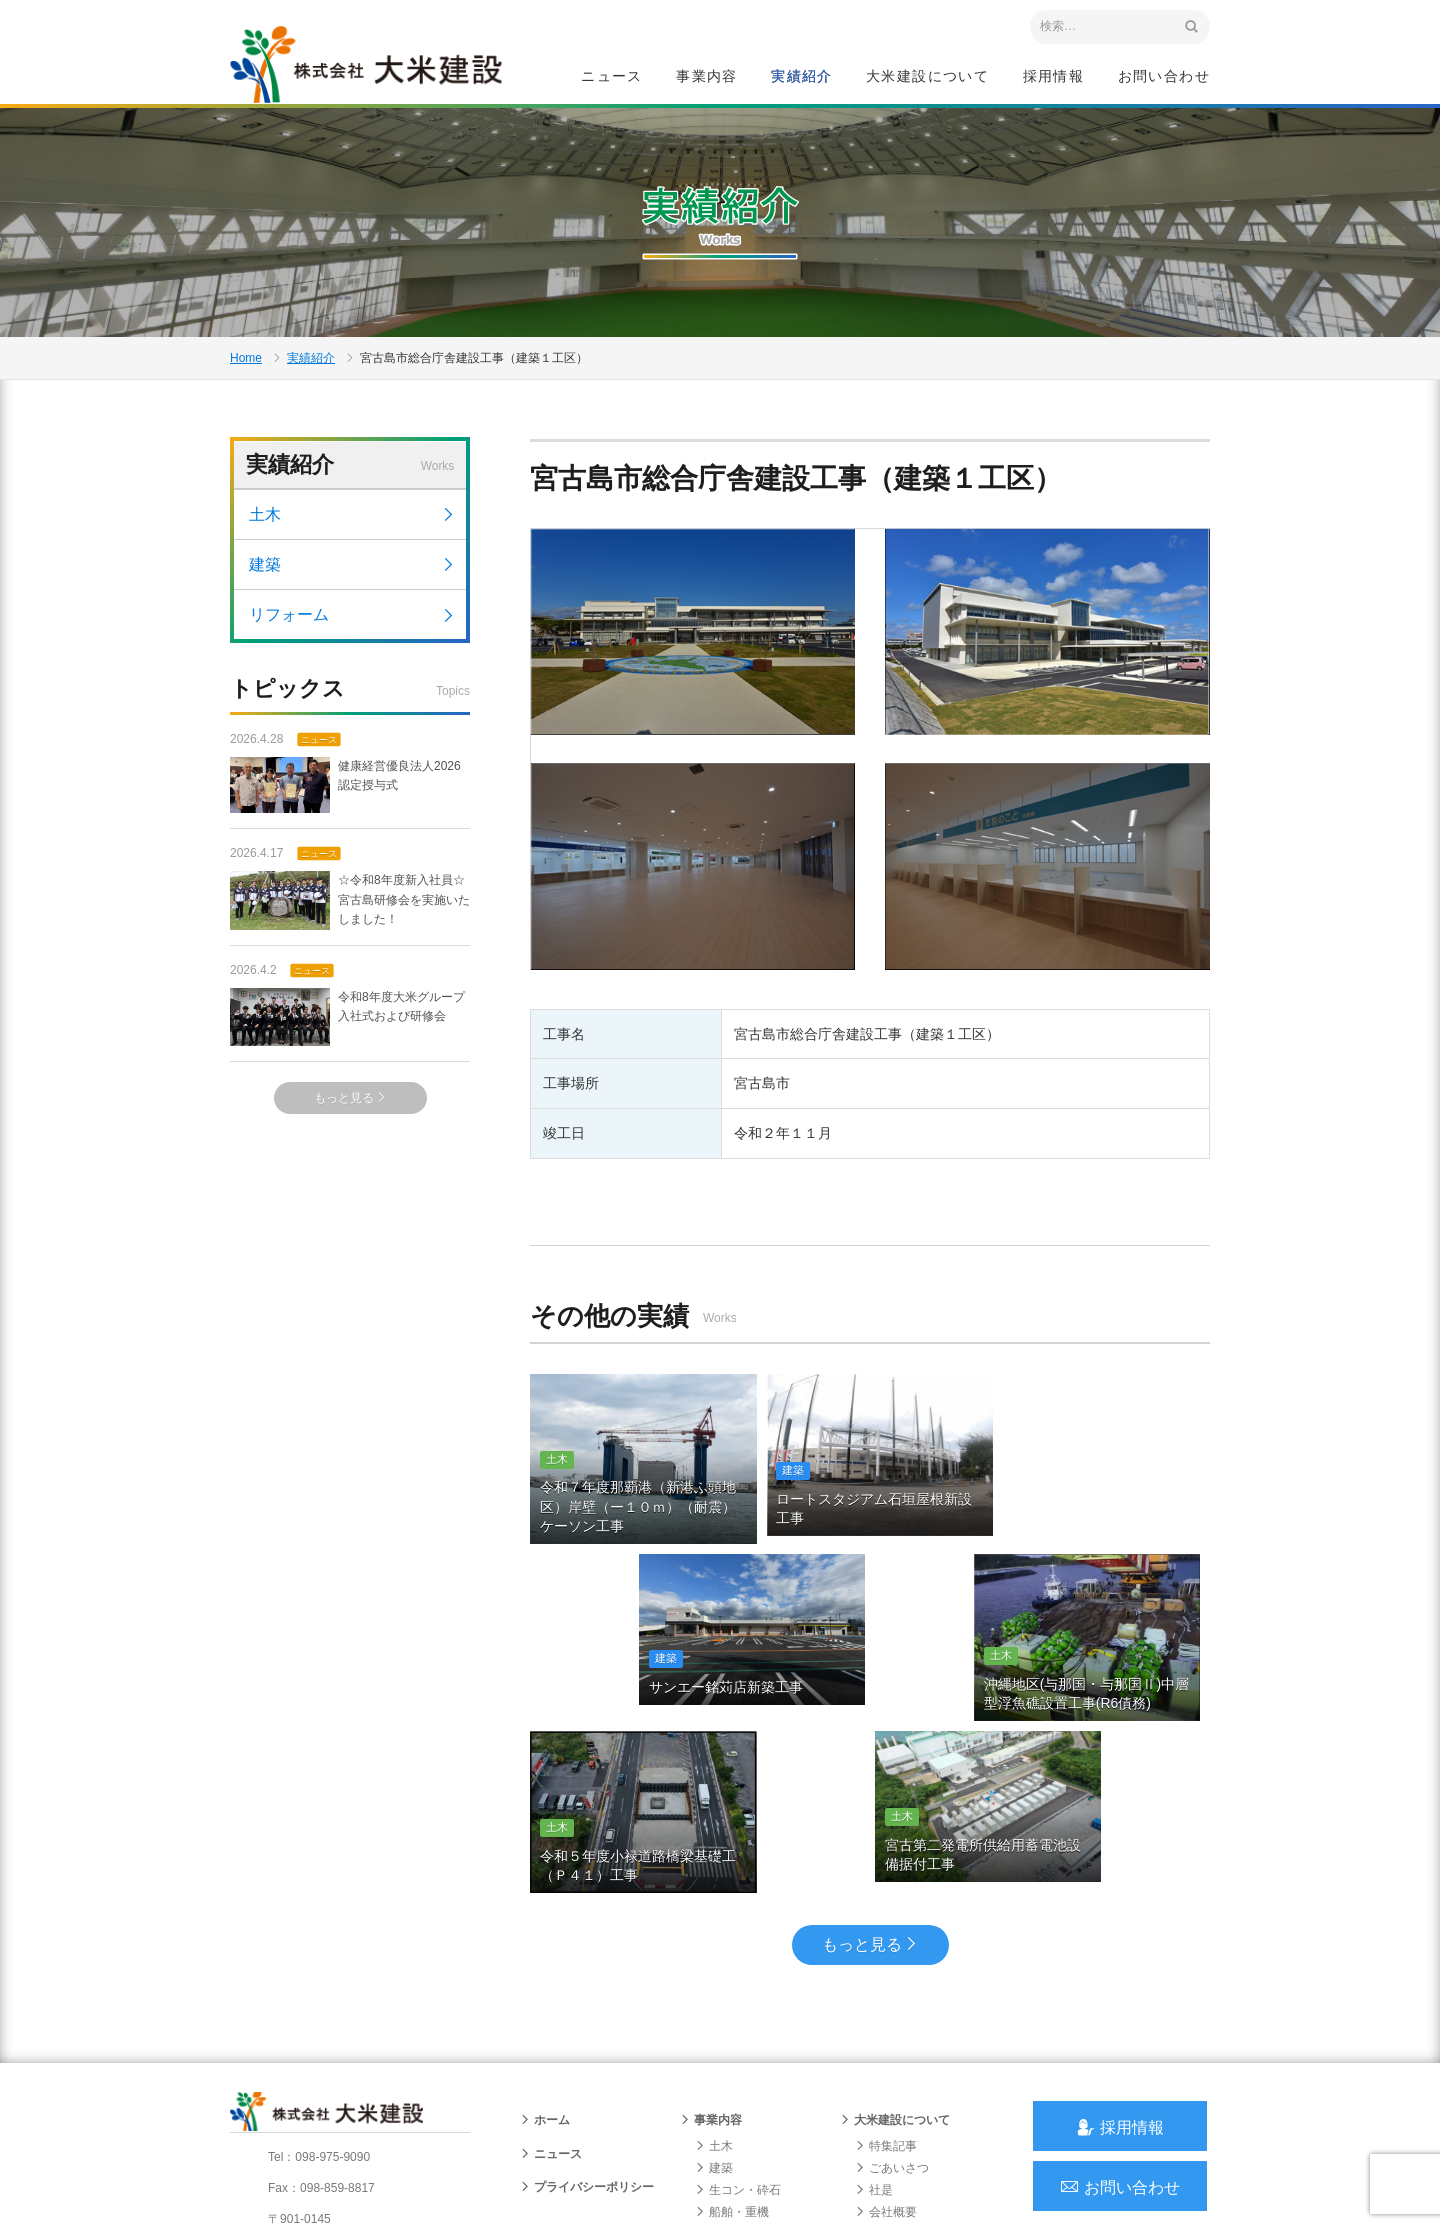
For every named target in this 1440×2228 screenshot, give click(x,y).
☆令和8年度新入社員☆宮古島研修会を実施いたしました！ (350, 912)
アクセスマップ (315, 2096)
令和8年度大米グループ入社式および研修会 (347, 1028)
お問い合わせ (1164, 76)
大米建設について (927, 76)
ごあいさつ (892, 2006)
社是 (874, 2028)
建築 (352, 575)
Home (246, 366)
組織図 (880, 2095)
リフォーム (352, 625)
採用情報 (1054, 76)
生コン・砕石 (738, 2028)
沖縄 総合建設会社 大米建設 (369, 66)
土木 (352, 525)
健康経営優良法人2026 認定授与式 (345, 797)
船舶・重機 (732, 2051)
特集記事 (886, 1984)
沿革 (874, 2073)
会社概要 (886, 2051)
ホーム (545, 1959)
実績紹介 (802, 76)
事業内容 (707, 76)
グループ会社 (898, 2117)
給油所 (720, 2095)
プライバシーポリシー (587, 2025)
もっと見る (350, 1109)
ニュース (612, 76)
